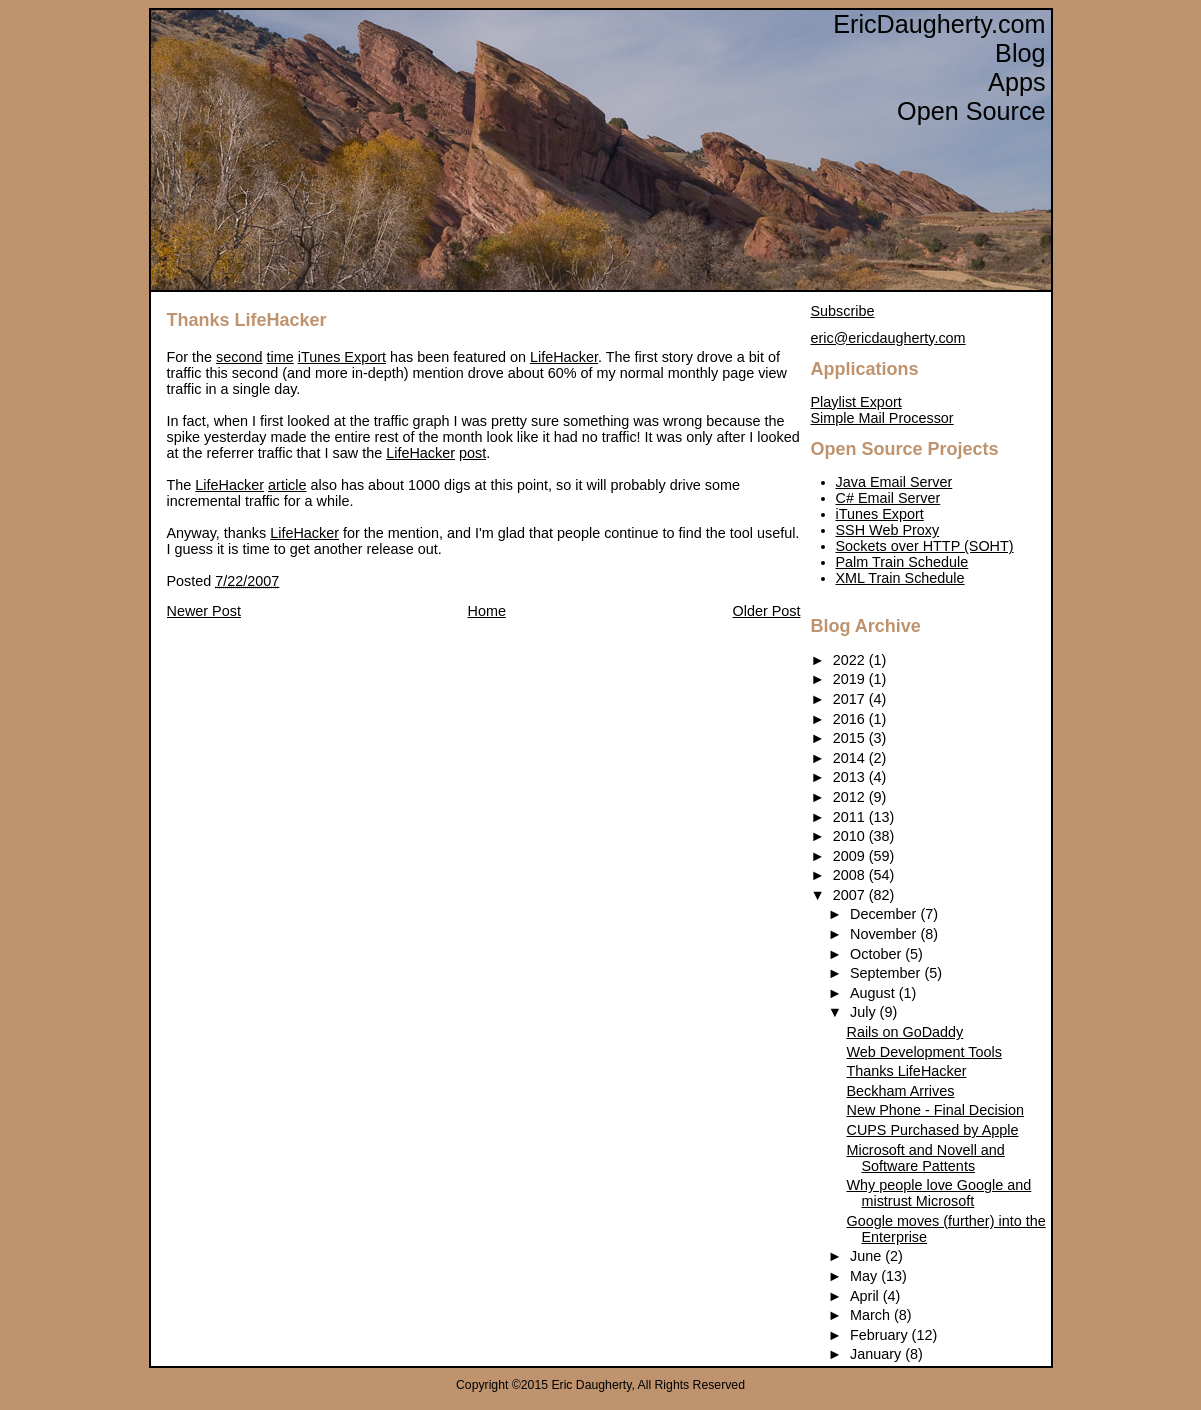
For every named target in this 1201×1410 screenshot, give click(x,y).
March (872, 1315)
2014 (851, 758)
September (887, 973)
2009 (851, 856)
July (865, 1012)
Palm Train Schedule (902, 562)
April (866, 1296)
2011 (851, 817)
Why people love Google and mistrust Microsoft (938, 1193)
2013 (851, 777)
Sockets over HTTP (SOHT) (925, 546)
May (865, 1276)
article (287, 485)
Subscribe (843, 311)
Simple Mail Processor (882, 418)
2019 (851, 679)
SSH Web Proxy (888, 530)
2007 (851, 895)
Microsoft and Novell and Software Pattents (925, 1158)
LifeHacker (564, 357)
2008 (851, 875)
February (881, 1335)
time (280, 357)
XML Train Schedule (900, 578)
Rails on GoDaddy (904, 1032)
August (874, 993)
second (239, 357)
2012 (851, 797)
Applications (865, 369)
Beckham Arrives (900, 1091)
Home (487, 611)
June (867, 1256)
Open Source (971, 111)
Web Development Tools (923, 1052)
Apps (1016, 82)
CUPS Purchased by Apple (932, 1130)
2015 (851, 738)
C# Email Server (888, 498)
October (877, 954)
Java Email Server (894, 482)
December (885, 914)
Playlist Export (856, 402)
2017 (851, 699)
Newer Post (204, 611)
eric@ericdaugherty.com (888, 338)
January (877, 1354)
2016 (851, 719)
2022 (851, 660)
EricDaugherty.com (939, 24)
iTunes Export (342, 357)
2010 (851, 836)
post (472, 453)
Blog (1020, 53)
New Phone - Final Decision (935, 1110)
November (885, 934)
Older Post (767, 611)
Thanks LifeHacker (247, 320)
